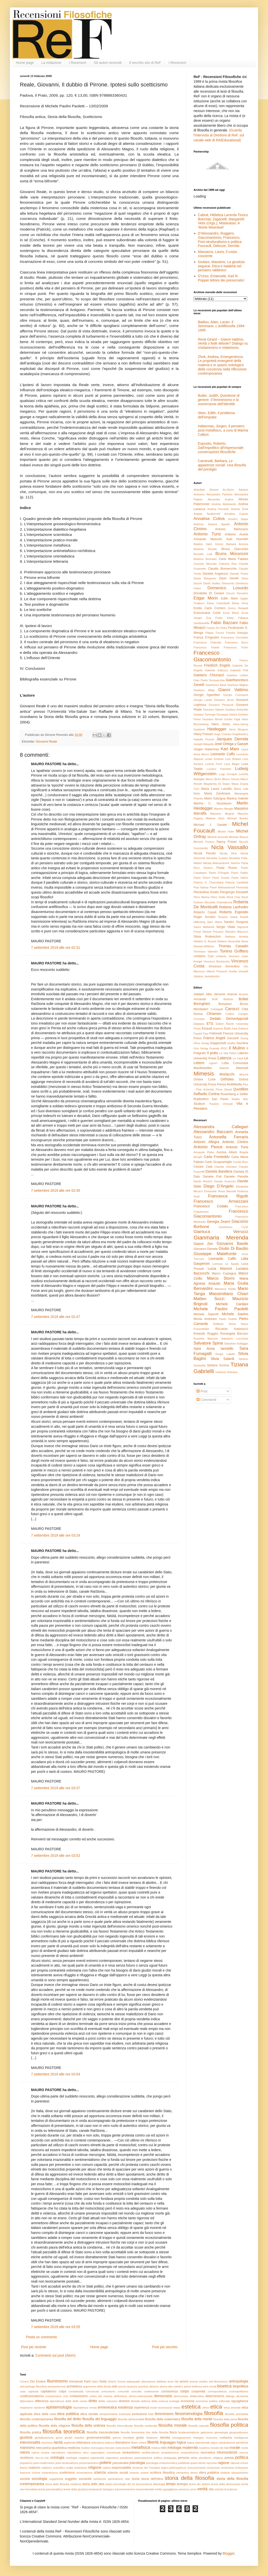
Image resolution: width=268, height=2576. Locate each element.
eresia (93, 2407)
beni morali (210, 2386)
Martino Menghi (224, 808)
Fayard (198, 1033)
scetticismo (67, 2472)
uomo (193, 2489)
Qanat (228, 1089)
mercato (109, 2447)
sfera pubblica (209, 2472)
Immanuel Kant (80, 2381)
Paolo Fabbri (239, 872)
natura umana (40, 2452)
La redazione (51, 63)
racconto (211, 2462)
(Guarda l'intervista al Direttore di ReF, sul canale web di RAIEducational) (219, 135)
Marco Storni (220, 1278)
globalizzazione (44, 2437)
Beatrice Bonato (205, 549)
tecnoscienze (144, 2484)
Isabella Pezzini (204, 739)
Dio (32, 2381)
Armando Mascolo (208, 539)
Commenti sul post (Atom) (55, 2355)
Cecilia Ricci (240, 1161)
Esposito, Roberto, (221, 447)
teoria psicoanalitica (50, 2489)
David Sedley (211, 583)
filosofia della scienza (88, 2425)
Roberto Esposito (233, 912)
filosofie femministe (133, 2432)
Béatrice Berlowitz (205, 558)
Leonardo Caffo (222, 754)
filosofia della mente (196, 2419)
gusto (140, 2437)
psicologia (137, 2463)
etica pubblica (68, 2414)
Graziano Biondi (212, 719)
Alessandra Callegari (221, 1126)
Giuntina (242, 1043)
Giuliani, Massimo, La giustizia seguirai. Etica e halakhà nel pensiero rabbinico (221, 266)
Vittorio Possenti (216, 971)
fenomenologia (188, 2413)
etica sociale (89, 2414)
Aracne (232, 994)
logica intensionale (198, 2442)
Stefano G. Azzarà (205, 941)
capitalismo (48, 2391)
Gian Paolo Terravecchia (209, 680)
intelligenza (241, 2437)
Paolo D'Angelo (219, 872)
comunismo (108, 2391)
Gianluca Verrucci (221, 1231)
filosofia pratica (30, 2432)
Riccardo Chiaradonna (218, 902)
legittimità (69, 2442)
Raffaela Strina (224, 1323)
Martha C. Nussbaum (213, 803)
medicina (73, 2448)
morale (235, 2448)
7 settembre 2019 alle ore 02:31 (55, 948)
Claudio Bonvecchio (222, 568)
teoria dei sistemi (199, 2484)
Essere (41, 2381)
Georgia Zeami (218, 1222)
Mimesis (204, 1073)
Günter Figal (232, 719)
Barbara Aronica (237, 544)
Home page (25, 63)
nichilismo (27, 2457)
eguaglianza (239, 2401)
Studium (199, 1104)
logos (214, 2442)
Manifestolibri (203, 1068)
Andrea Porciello (218, 509)
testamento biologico (101, 2489)
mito (164, 2448)
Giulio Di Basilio (233, 1248)
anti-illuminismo (218, 2381)
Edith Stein (229, 598)
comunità (123, 2391)
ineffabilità (226, 2437)
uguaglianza (170, 2489)
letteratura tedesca (102, 2442)
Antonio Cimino (235, 1142)
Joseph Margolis (204, 744)
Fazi (205, 1033)
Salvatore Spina (208, 1343)
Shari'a (112, 2381)
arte (114, 2386)
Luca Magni (231, 763)
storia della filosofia (189, 2478)
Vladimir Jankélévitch (207, 976)
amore (184, 2381)
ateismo (154, 2386)
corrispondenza (217, 2391)
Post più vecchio (164, 2347)
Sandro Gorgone (236, 922)
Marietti (224, 1068)
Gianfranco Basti (215, 684)
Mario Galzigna (215, 798)
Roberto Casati (205, 912)
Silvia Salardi (222, 1359)
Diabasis (199, 1023)
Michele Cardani (232, 1304)
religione (94, 2467)
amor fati (172, 2381)
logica (181, 2442)
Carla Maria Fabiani (233, 559)
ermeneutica (107, 2407)
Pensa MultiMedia (229, 1084)
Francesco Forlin (236, 647)
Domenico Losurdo (227, 588)
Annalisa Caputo (236, 513)
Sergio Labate (225, 1353)
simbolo (225, 2472)
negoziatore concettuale (105, 2452)
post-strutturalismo (67, 2462)
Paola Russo (226, 868)
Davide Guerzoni (225, 1181)
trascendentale (145, 2489)
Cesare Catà (203, 1166)
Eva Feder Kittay (220, 617)
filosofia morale (172, 2425)
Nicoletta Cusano (217, 858)
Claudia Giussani (225, 1166)
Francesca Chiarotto (207, 642)
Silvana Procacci (212, 931)
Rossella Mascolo (206, 1338)
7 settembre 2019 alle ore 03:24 (55, 1535)
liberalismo (122, 2442)
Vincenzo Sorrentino (223, 966)
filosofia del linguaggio (99, 2419)
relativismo (80, 2467)
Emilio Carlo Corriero (210, 608)
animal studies (199, 2381)
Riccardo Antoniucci (231, 1329)
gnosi (59, 2437)
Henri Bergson (238, 729)
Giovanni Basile (232, 1243)
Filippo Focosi (214, 632)
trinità (158, 2489)
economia (187, 2401)
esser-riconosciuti (161, 2407)
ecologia (174, 2401)
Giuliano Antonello (237, 709)
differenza (41, 2401)
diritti (68, 2401)
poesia (229, 2457)
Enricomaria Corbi (207, 613)
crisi (65, 2396)
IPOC (224, 1048)
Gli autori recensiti (108, 63)
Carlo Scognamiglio (218, 1162)
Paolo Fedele (228, 1318)
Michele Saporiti (206, 1314)
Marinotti (242, 1068)
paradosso (126, 2457)
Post (202, 1391)
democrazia (163, 2396)
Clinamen (214, 1014)
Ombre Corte (205, 1079)
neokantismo (131, 2452)
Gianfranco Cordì (233, 1227)
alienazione (148, 2381)
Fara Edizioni (240, 1028)
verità (202, 2489)
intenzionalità (30, 2442)
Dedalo (215, 1019)
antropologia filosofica (33, 2386)
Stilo (245, 1099)
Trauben (214, 1103)
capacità (33, 2391)
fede (151, 2414)
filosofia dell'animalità (131, 2419)
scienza (100, 2472)
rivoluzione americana (220, 2467)
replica (106, 2467)
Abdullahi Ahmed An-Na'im (214, 489)
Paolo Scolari (221, 877)
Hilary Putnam (203, 734)
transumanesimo (125, 2489)
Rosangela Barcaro (234, 1333)
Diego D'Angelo (218, 1186)
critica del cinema (100, 2396)
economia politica (206, 2401)
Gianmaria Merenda (221, 1237)
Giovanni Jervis (224, 699)
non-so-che (42, 2457)
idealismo (152, 2437)
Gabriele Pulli (239, 670)
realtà (69, 2467)
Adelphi (199, 994)
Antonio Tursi (207, 534)
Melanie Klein (215, 818)
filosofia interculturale (119, 2425)
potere (105, 2462)
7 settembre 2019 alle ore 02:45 (55, 1190)
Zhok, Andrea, (222, 365)
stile (127, 2478)
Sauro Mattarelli (204, 926)
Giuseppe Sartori (226, 714)
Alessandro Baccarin (213, 1131)
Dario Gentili (228, 578)
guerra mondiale (123, 2437)
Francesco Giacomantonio (212, 656)
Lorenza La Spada (225, 1263)
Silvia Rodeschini (207, 936)
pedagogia (170, 2457)
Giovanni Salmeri (213, 709)
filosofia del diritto (67, 2419)
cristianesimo (78, 2396)
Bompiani (225, 1004)
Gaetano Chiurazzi (209, 675)
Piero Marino (202, 897)
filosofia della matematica (162, 2419)
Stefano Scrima (218, 1365)
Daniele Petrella (236, 1176)
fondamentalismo (188, 2432)
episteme (39, 2407)
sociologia (39, 2479)
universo (183, 2489)
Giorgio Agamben (207, 695)
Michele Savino (235, 1314)
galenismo (207, 2432)
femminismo (164, 2414)
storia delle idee (93, 2484)
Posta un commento (41, 2337)
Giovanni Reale (46, 741)
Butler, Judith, (218, 400)
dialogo (230, 2396)
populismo (26, 2462)
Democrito (228, 583)
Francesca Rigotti (228, 1196)
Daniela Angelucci (215, 573)
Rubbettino (201, 1099)
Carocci (232, 1008)
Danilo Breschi (203, 1181)
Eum (227, 1028)
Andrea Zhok (239, 509)
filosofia (213, 2413)
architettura (74, 2386)
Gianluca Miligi (204, 690)
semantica (182, 2472)
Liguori (213, 1063)
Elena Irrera (240, 603)
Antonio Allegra (206, 1142)
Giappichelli (218, 1043)
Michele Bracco (238, 836)
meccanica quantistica (51, 2448)
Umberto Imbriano (226, 1372)
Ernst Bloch (231, 612)
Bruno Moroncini (231, 553)
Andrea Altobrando (224, 504)
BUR (215, 999)
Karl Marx (230, 749)
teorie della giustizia (75, 2489)
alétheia (161, 2381)
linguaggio (168, 2442)
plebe (194, 2457)
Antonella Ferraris (228, 1137)
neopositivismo (190, 2452)
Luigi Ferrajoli (228, 774)
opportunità (97, 2457)
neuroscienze (227, 2452)
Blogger (228, 2553)
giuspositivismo (238, 2432)
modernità (190, 2448)
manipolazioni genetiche (233, 2442)
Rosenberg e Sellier (234, 1094)
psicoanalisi (120, 2463)
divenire (124, 2401)
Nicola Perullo (205, 853)
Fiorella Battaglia (237, 632)
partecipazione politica (148, 2457)
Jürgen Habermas (206, 749)
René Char (233, 897)
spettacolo (99, 2478)
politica (241, 2457)
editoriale (224, 2401)
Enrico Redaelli (238, 608)
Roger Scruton (204, 917)
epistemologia (59, 2407)
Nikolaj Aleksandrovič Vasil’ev (221, 863)
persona (183, 2457)
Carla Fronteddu (217, 1157)
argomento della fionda (97, 2386)
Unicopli (228, 1103)
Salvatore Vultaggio (236, 1343)
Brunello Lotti (203, 554)
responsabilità (121, 2467)
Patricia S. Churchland (209, 882)
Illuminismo (57, 2381)
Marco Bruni (213, 779)
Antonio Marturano (231, 529)
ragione (223, 2463)
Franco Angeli (214, 1038)
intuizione (47, 2442)
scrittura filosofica (162, 2472)
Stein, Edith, (216, 415)
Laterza (224, 1058)
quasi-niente (197, 2462)
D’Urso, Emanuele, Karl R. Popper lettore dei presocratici (221, 278)
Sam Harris (214, 921)
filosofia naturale (198, 2425)
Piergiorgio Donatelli (234, 892)
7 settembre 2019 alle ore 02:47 (55, 1317)
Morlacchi (227, 1074)
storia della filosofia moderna (63, 2484)
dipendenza (57, 2401)
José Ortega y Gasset (231, 744)
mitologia (174, 2448)
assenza (132, 2386)
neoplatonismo (170, 2452)
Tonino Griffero (234, 951)
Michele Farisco (204, 841)
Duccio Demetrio (237, 593)
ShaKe (236, 1099)
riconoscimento (196, 2467)
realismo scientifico (53, 2467)
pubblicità (184, 2462)
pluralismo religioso (211, 2457)
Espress (218, 1028)
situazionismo (239, 2472)
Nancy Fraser (227, 841)
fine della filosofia (157, 2432)
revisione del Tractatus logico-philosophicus (159, 2467)
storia (135, 2479)
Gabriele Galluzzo (216, 670)
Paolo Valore (239, 877)
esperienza (141, 2407)
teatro (109, 2484)
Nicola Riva (228, 853)
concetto (136, 2391)
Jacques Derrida (232, 739)
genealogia (221, 2432)
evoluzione (139, 2414)
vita (211, 2489)
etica (216, 2407)
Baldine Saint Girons (208, 544)
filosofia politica (229, 2425)
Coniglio (243, 1013)
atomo (163, 2386)
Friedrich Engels (217, 665)
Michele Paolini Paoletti (221, 1309)
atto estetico (175, 2386)
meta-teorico (123, 2447)
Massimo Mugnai (222, 813)
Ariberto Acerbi (236, 534)
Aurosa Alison (226, 1152)
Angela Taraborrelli (207, 513)
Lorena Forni (213, 763)
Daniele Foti (212, 1176)
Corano (24, 2381)
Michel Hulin (226, 831)
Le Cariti (238, 1058)
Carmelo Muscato (205, 563)
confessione (151, 2391)
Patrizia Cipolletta (236, 882)
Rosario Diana (227, 916)
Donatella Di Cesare (209, 593)
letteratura (83, 2442)
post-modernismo (44, 2462)
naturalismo (58, 2452)
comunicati (92, 2391)
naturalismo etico (78, 2452)
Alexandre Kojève (221, 499)
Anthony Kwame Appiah (212, 524)
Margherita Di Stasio (216, 783)
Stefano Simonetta (228, 941)
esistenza (125, 2407)
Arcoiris (243, 994)
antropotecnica (56, 2386)
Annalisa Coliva (209, 518)
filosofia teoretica (64, 2431)
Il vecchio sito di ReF (145, 63)
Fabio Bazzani (224, 622)
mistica (155, 2447)
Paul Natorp (201, 887)
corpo (184, 2391)
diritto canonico (107, 2401)
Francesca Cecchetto (234, 637)
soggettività (56, 2478)
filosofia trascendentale (103, 2432)
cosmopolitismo (238, 2391)
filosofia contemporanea (36, 2419)
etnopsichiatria (108, 2414)
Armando (200, 999)
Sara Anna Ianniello (214, 1348)
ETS (209, 1024)
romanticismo (49, 2472)
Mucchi (243, 1074)
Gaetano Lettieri (237, 675)
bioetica (224, 2386)
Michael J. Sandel (210, 825)
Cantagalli (217, 1009)
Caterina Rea (227, 563)
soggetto (71, 2479)
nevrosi (243, 2452)
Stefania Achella (236, 936)
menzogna (97, 2447)
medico (85, 2447)
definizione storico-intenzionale (133, 2396)
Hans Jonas (220, 724)
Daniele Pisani (239, 573)
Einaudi (207, 1028)
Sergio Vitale (225, 927)
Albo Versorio (215, 994)
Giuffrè (231, 1043)
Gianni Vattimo (233, 689)
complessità (75, 2391)
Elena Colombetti (218, 603)
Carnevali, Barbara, (222, 465)
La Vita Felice (227, 1053)
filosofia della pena (225, 2419)
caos (23, 2391)
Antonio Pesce (208, 1147)
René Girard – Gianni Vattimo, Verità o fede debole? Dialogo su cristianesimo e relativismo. (223, 343)
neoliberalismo (150, 2452)
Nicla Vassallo (229, 847)
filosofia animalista (236, 2414)
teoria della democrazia (225, 2484)
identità (165, 2437)
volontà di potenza (225, 2489)
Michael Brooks (237, 818)
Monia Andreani (205, 1319)
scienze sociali (117, 2472)
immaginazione (181, 2437)
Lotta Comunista (235, 1063)
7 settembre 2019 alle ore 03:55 (55, 2327)
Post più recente (33, 2347)
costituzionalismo (32, 2396)
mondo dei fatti (219, 2447)
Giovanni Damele (206, 1249)
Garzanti (233, 1038)
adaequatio (133, 2381)
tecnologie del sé (124, 2484)
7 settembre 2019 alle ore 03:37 (55, 1788)
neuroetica (208, 2452)
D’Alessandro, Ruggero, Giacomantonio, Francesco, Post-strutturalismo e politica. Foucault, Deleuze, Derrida (220, 239)
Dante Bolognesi (205, 578)
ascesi (122, 2386)
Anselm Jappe (238, 518)
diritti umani (79, 2401)
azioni (187, 2386)
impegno (198, 2437)
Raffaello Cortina (206, 1094)
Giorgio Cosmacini (235, 694)
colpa (62, 2391)
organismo (112, 2457)
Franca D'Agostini (206, 637)
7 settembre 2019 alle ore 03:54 (55, 2074)
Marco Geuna (230, 779)
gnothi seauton (74, 2437)
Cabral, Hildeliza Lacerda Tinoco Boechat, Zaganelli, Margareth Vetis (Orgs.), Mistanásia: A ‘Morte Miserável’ (223, 221)
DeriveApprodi (237, 1019)
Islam (95, 2381)
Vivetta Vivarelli (238, 971)
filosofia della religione (54, 2425)
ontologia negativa (77, 2457)
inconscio (212, 2437)
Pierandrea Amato (206, 892)
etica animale (232, 2407)
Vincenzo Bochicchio (216, 961)
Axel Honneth (237, 539)
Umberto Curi (203, 956)
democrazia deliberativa (189, 2396)
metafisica (140, 2447)
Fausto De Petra (216, 627)
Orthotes (227, 1079)
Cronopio (199, 1018)
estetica (191, 2407)
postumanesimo (89, 2462)
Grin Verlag (201, 1048)
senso (194, 2472)
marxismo (27, 2448)
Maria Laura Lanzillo (216, 789)
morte (244, 2447)
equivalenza (80, 2407)
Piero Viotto (218, 897)
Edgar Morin (206, 598)
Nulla (103, 2381)
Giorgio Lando (203, 699)
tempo (171, 2484)
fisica (173, 2432)
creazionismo (53, 2396)
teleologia (159, 2484)
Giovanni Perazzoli (221, 704)
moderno (204, 2447)
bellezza (197, 2386)
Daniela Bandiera (218, 1171)
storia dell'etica (152, 2479)
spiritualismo (115, 2478)
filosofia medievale (145, 2425)
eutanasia (125, 2414)
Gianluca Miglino (237, 684)
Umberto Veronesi (227, 956)
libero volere (138, 2442)
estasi (176, 2407)
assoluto (143, 2386)
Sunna (121, 2381)
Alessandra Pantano (219, 494)
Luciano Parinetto (219, 768)
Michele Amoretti (217, 836)
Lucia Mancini (220, 1268)
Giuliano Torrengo (204, 714)
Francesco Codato (211, 1206)
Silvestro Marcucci (236, 931)
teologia (182, 2484)
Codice (230, 1013)
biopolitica (240, 2386)
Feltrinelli (215, 1033)
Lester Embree (214, 758)
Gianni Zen (203, 1244)
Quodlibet (240, 1089)
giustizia (26, 2437)
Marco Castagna (224, 1273)
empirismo (26, 2407)
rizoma (36, 2472)
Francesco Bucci (236, 642)
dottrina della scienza (154, 2401)
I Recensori (77, 63)
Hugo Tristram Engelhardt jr (231, 734)
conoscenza (169, 2391)
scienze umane (139, 2472)
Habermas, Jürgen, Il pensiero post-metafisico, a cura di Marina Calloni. (223, 430)
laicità (58, 2442)
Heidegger (216, 729)
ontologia (57, 2457)
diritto (92, 2401)
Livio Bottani (233, 758)
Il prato (212, 1053)
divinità (135, 2401)
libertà (153, 2442)
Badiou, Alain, (221, 326)
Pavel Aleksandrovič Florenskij (229, 887)
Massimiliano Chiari (228, 1293)
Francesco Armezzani (221, 1201)
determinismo (214, 2396)
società (25, 2479)
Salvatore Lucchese (234, 1338)
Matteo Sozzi (209, 1298)
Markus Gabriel (237, 798)
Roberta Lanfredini (233, 907)
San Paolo (220, 1099)
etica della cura (45, 2414)
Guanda (214, 1048)
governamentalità (98, 2437)
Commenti (206, 1400)
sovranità (85, 2479)
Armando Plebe (204, 1152)
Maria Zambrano (217, 793)
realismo (34, 2467)
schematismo (84, 2472)
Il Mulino (237, 1048)
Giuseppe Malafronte (215, 1253)
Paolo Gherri (202, 877)
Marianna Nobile (225, 1288)
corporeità (198, 2391)
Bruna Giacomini (234, 549)
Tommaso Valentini (206, 951)
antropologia (238, 2381)
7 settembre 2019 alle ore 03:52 (55, 1856)
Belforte (228, 999)
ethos (205, 2407)
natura (25, 2452)
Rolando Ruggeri (206, 1333)
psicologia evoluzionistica (161, 2462)
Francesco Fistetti (206, 647)
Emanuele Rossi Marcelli (220, 1191)
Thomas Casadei (233, 946)
